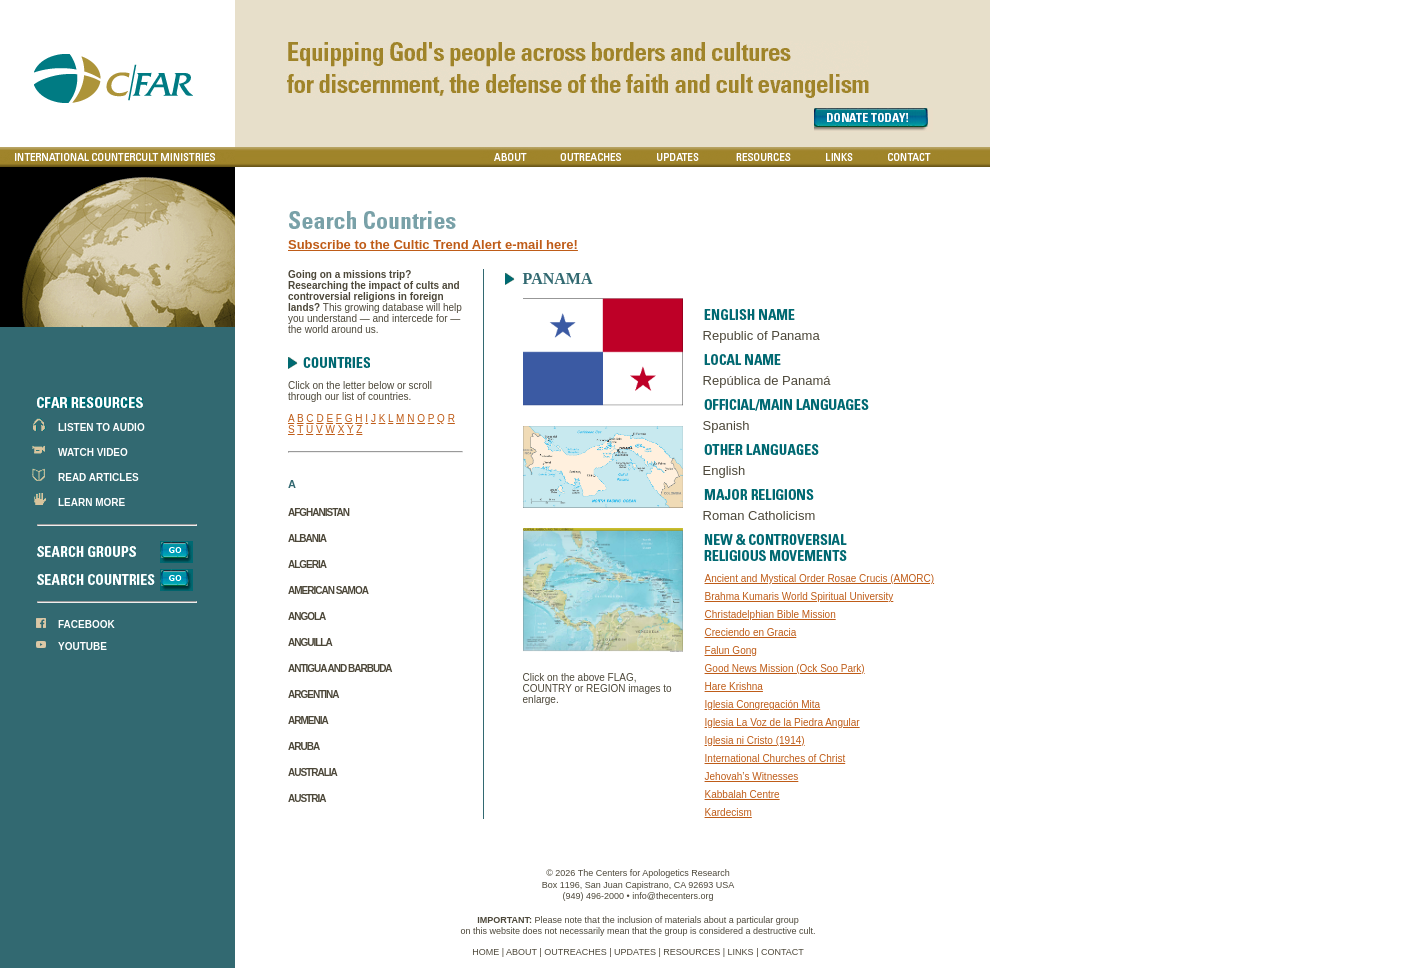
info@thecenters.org (672, 896)
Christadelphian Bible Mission (770, 614)
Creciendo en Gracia (751, 632)
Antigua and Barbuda (340, 668)
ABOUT (521, 952)
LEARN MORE (91, 502)
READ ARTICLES (98, 477)
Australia (312, 772)
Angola (306, 616)
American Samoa (328, 590)
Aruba (303, 746)
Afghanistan (318, 512)
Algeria (307, 564)
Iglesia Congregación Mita (763, 704)
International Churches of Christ (775, 758)
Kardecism (728, 812)
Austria (306, 798)
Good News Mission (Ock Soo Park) (785, 668)
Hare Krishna (734, 686)
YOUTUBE (82, 646)
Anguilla (310, 642)
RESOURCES (691, 952)
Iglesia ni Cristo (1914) (755, 740)
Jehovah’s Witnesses (752, 776)
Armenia (308, 720)
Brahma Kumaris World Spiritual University (799, 596)
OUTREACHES (575, 952)
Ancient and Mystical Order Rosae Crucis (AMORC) (820, 578)
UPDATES (635, 952)
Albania (307, 538)
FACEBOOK (86, 624)
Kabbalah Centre (742, 794)
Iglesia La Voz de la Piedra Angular (782, 722)
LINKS (741, 952)
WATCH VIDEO (93, 452)
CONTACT (782, 952)
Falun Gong (731, 650)
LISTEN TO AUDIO (101, 427)
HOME (485, 952)
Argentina (313, 694)
